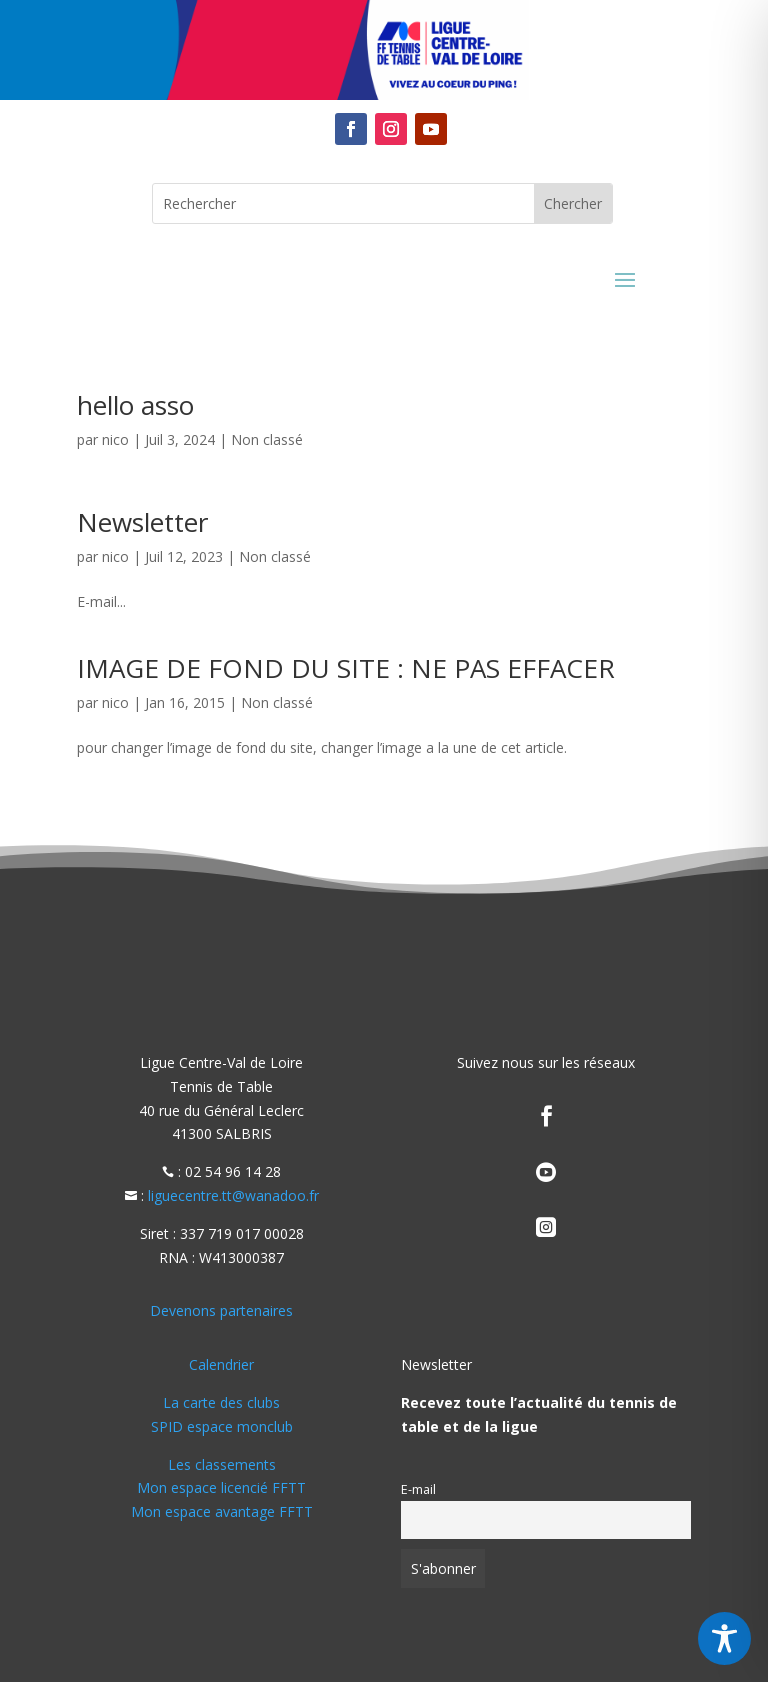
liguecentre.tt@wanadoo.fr (233, 1195)
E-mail (418, 1489)
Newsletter (142, 522)
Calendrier (221, 1364)
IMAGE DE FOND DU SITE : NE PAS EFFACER (346, 668)
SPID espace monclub (222, 1426)
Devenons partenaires (221, 1310)
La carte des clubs (221, 1402)
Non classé (267, 439)
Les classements (222, 1464)
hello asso (135, 405)
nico (115, 439)
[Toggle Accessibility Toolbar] (724, 1638)
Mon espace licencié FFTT (221, 1487)
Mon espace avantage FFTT (222, 1511)
